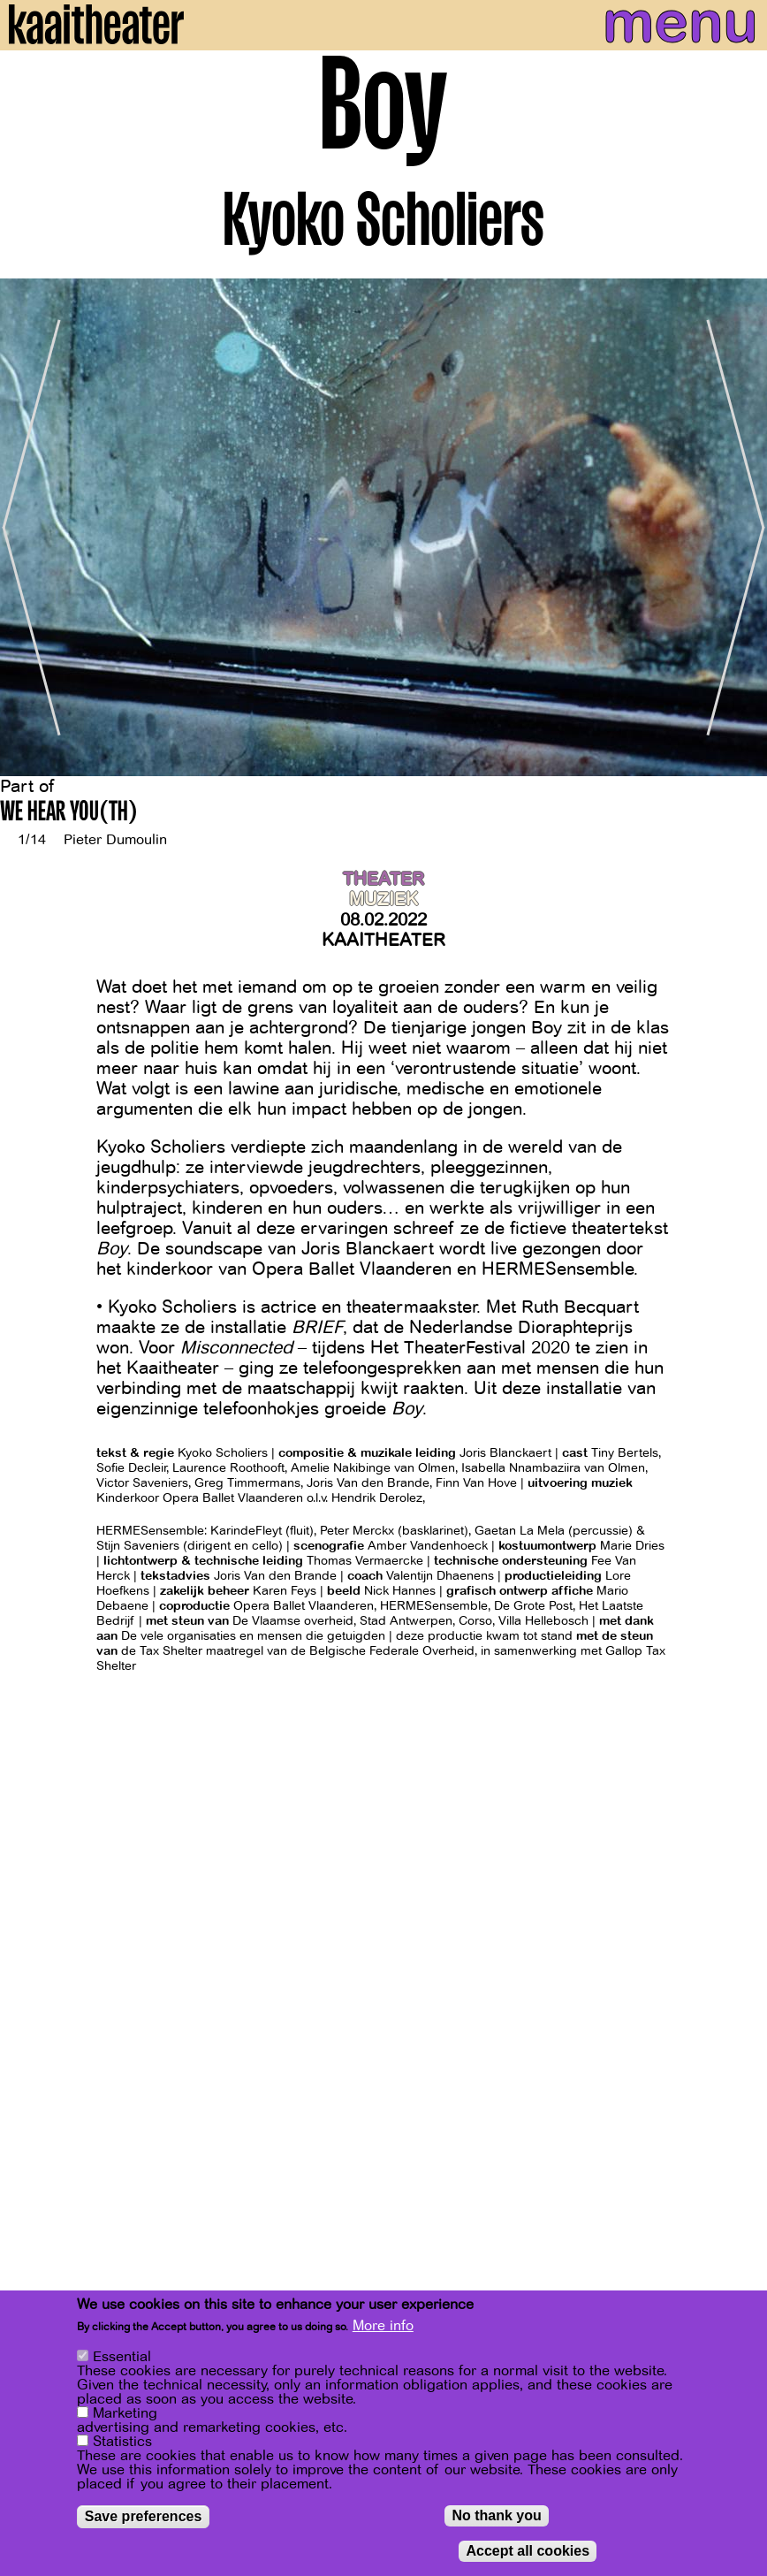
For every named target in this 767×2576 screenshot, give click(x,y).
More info (383, 2328)
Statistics (122, 2443)
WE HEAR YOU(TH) (69, 813)
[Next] (740, 527)
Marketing (125, 2415)
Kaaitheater (383, 940)
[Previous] (26, 527)
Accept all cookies (527, 2552)
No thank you (496, 2517)
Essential (122, 2358)
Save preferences (143, 2518)
